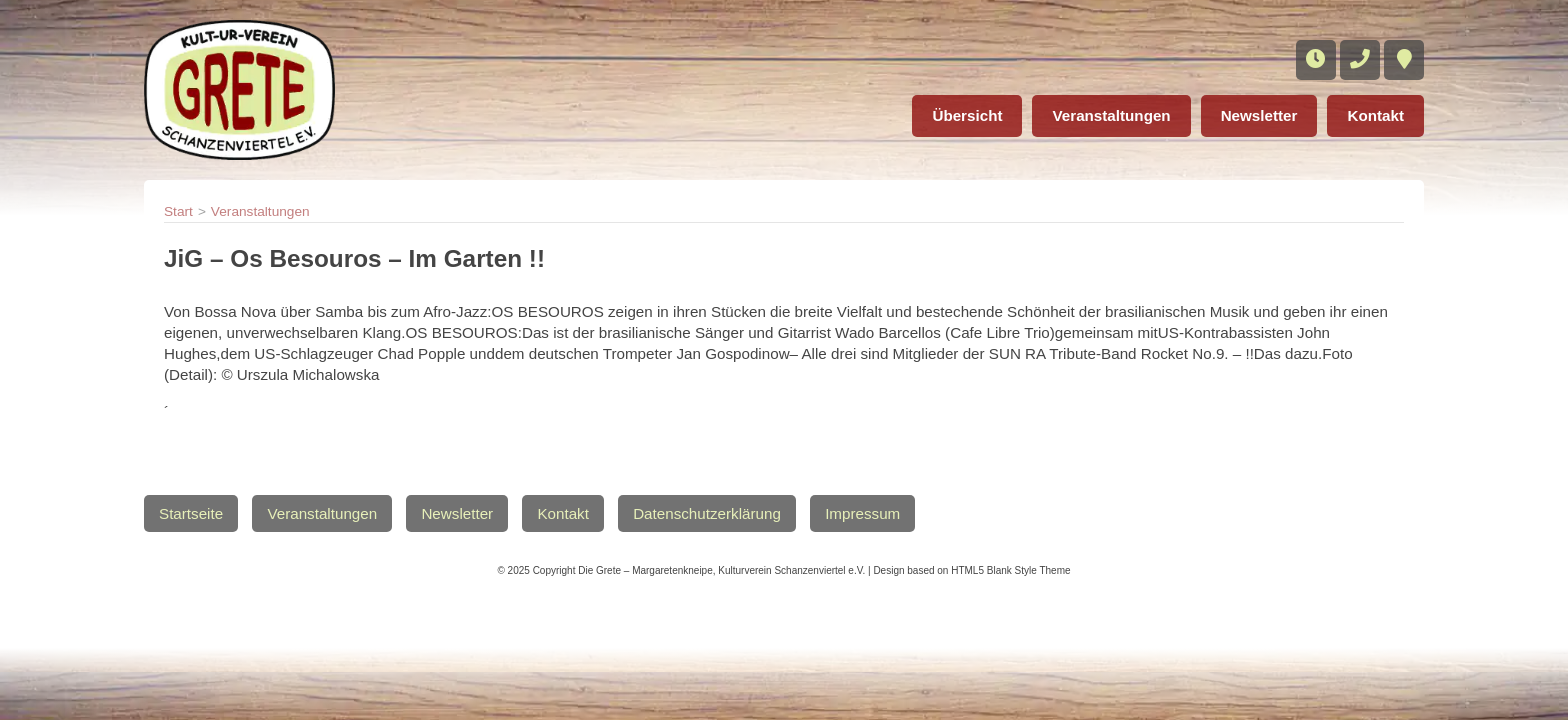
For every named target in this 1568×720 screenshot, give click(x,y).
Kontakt (1375, 115)
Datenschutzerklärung (707, 513)
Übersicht (967, 115)
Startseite (191, 513)
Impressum (862, 513)
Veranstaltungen (1111, 115)
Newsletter (1259, 115)
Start (178, 211)
